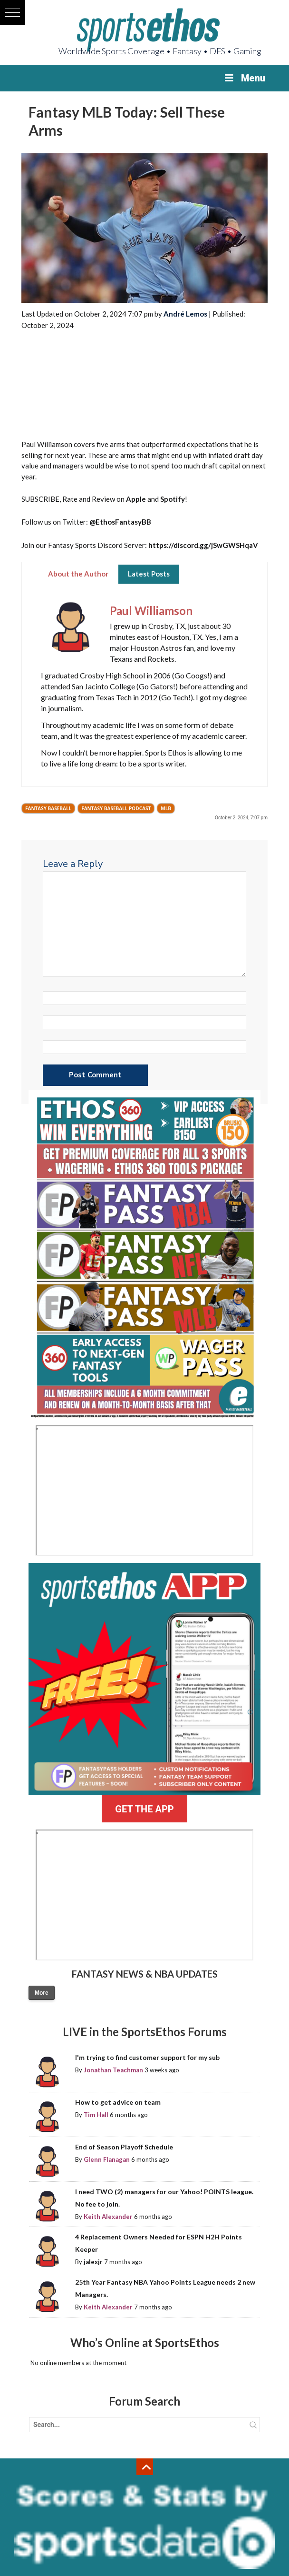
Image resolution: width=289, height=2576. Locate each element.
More (41, 1992)
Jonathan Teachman (113, 2070)
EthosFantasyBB (123, 521)
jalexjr (93, 2262)
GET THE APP (144, 1809)
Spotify (172, 499)
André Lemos (185, 313)
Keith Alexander (108, 2216)
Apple (136, 499)
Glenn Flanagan (107, 2159)
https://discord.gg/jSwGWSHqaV (203, 545)
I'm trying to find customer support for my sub (147, 2057)
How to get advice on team (118, 2102)
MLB (166, 808)
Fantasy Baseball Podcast (116, 808)
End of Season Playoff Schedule (124, 2147)
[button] (12, 12)
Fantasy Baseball (48, 808)
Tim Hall (96, 2114)
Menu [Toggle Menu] (244, 78)
